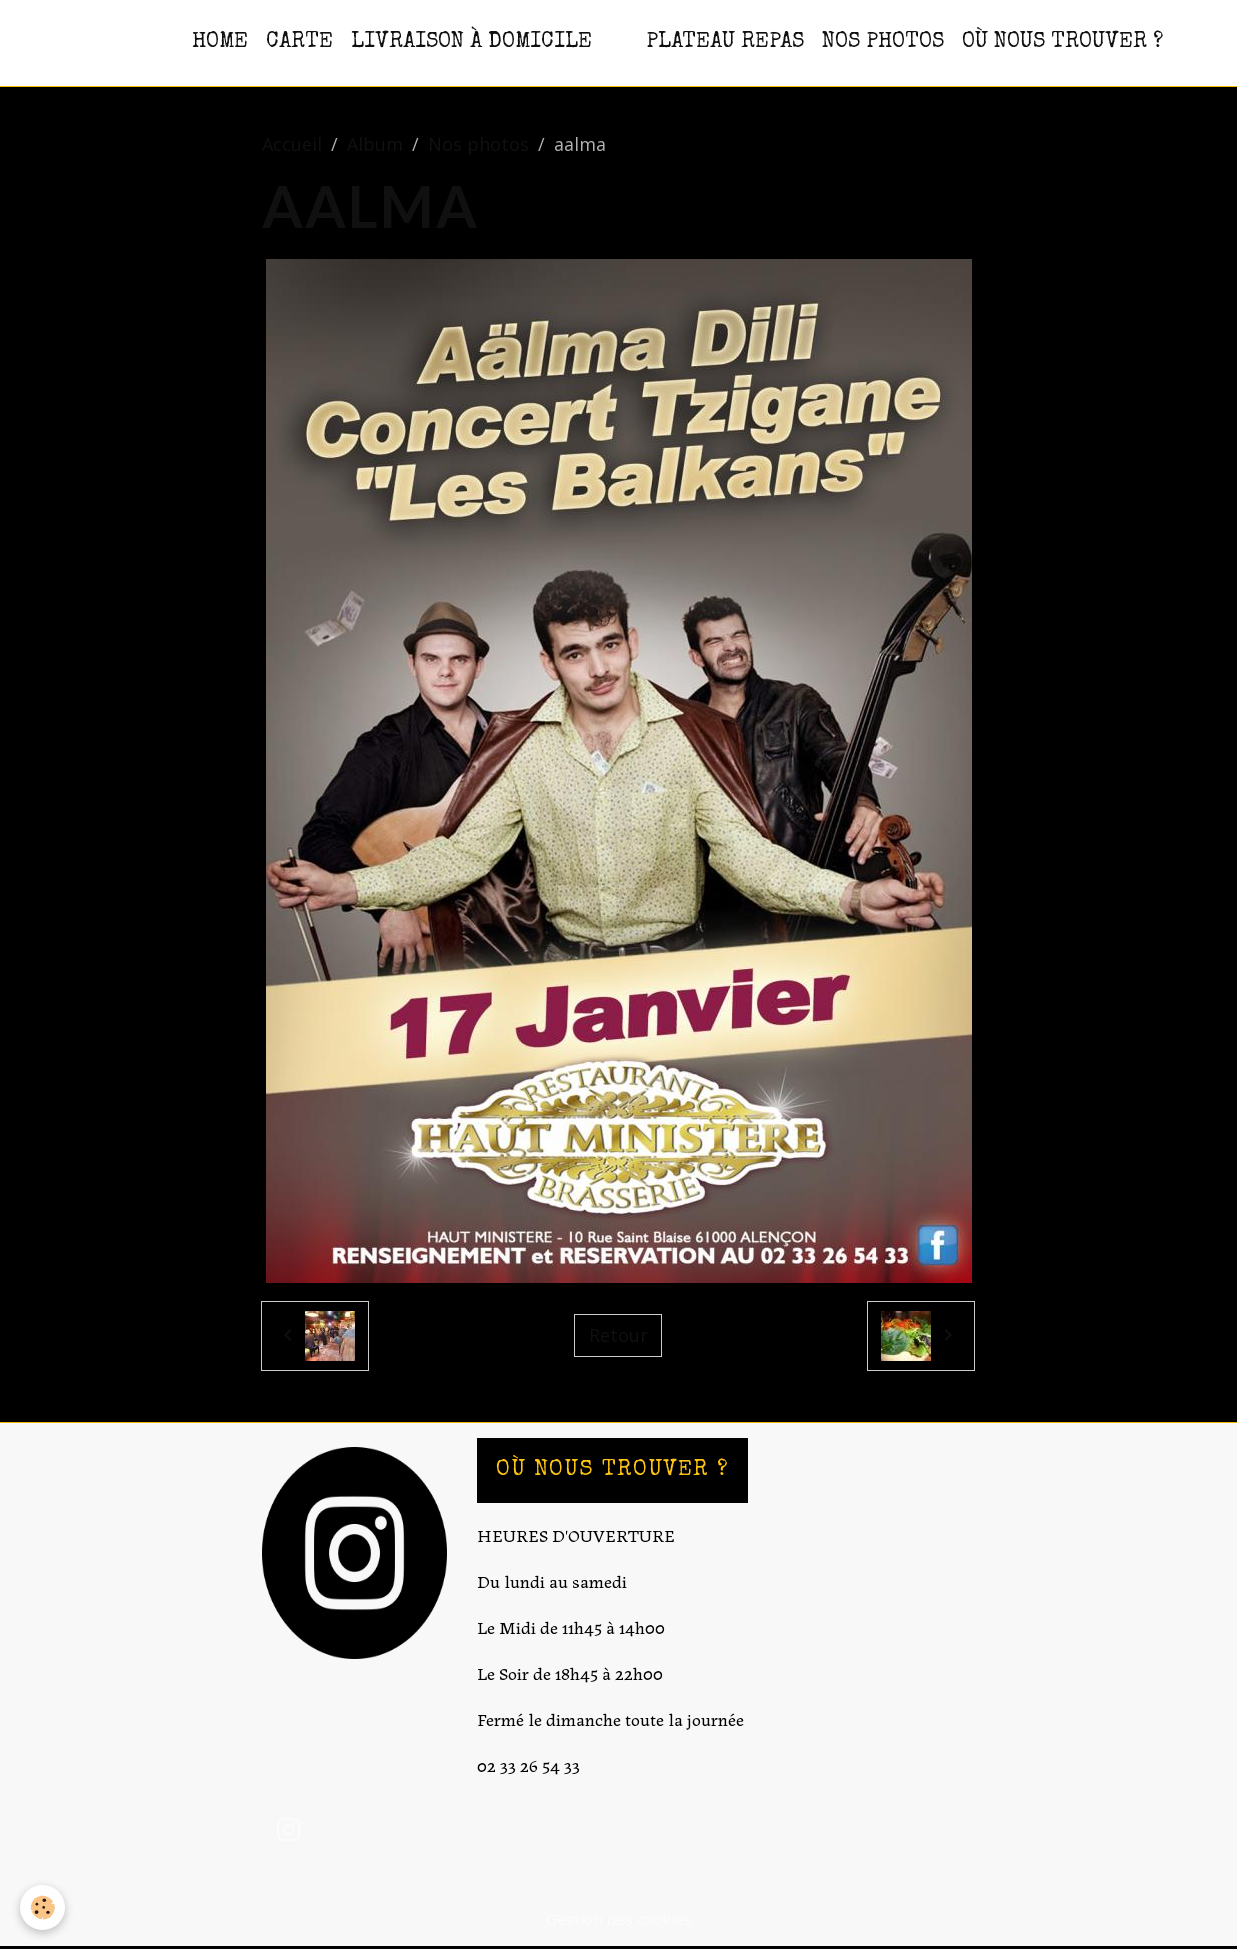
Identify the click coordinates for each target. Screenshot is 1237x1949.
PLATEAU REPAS (725, 42)
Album (375, 144)
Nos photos (478, 144)
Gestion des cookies (619, 1919)
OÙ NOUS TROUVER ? (1062, 42)
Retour (618, 1335)
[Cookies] (42, 1907)
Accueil (292, 144)
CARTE (299, 42)
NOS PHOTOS (883, 42)
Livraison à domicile (471, 42)
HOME (220, 42)
